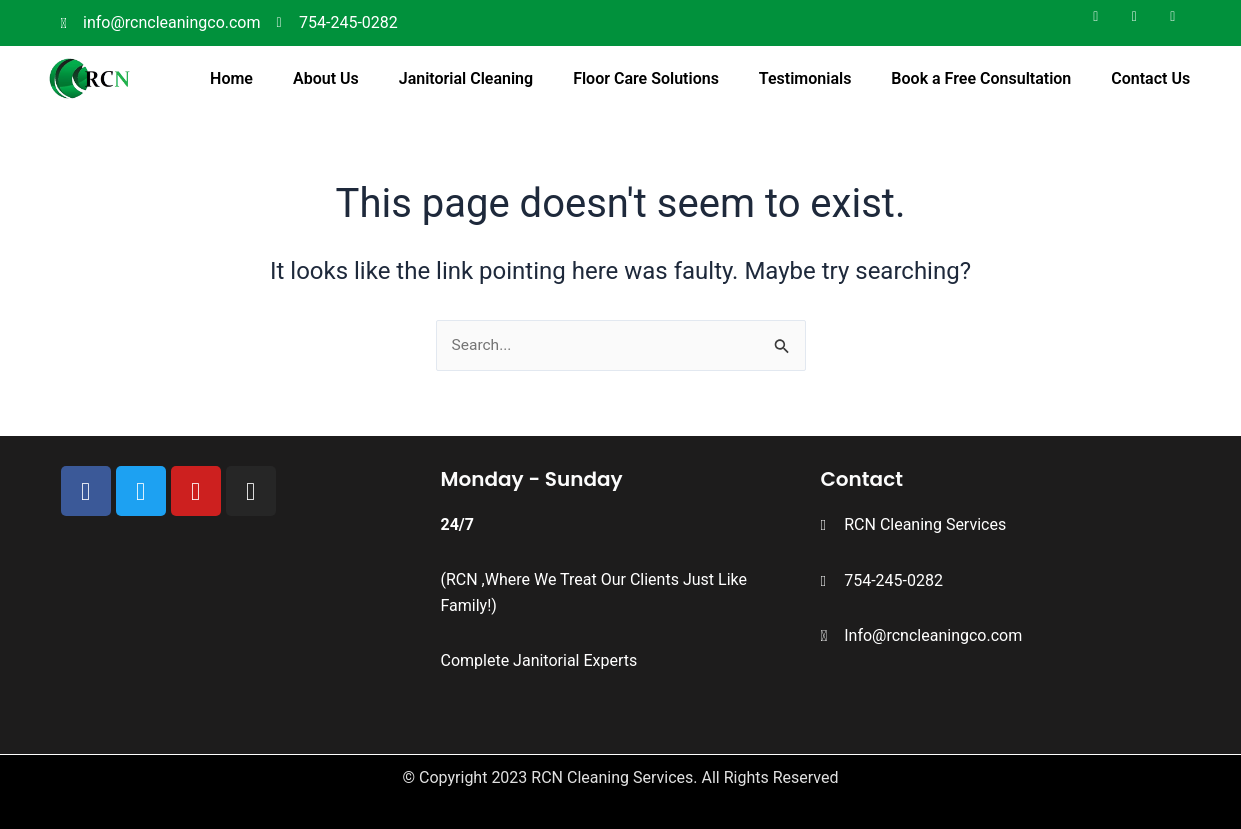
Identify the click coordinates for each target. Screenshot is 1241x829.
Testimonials (805, 78)
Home (231, 78)
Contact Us (1150, 78)
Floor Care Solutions (646, 78)
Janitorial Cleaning (466, 78)
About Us (326, 78)
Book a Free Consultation (981, 78)
